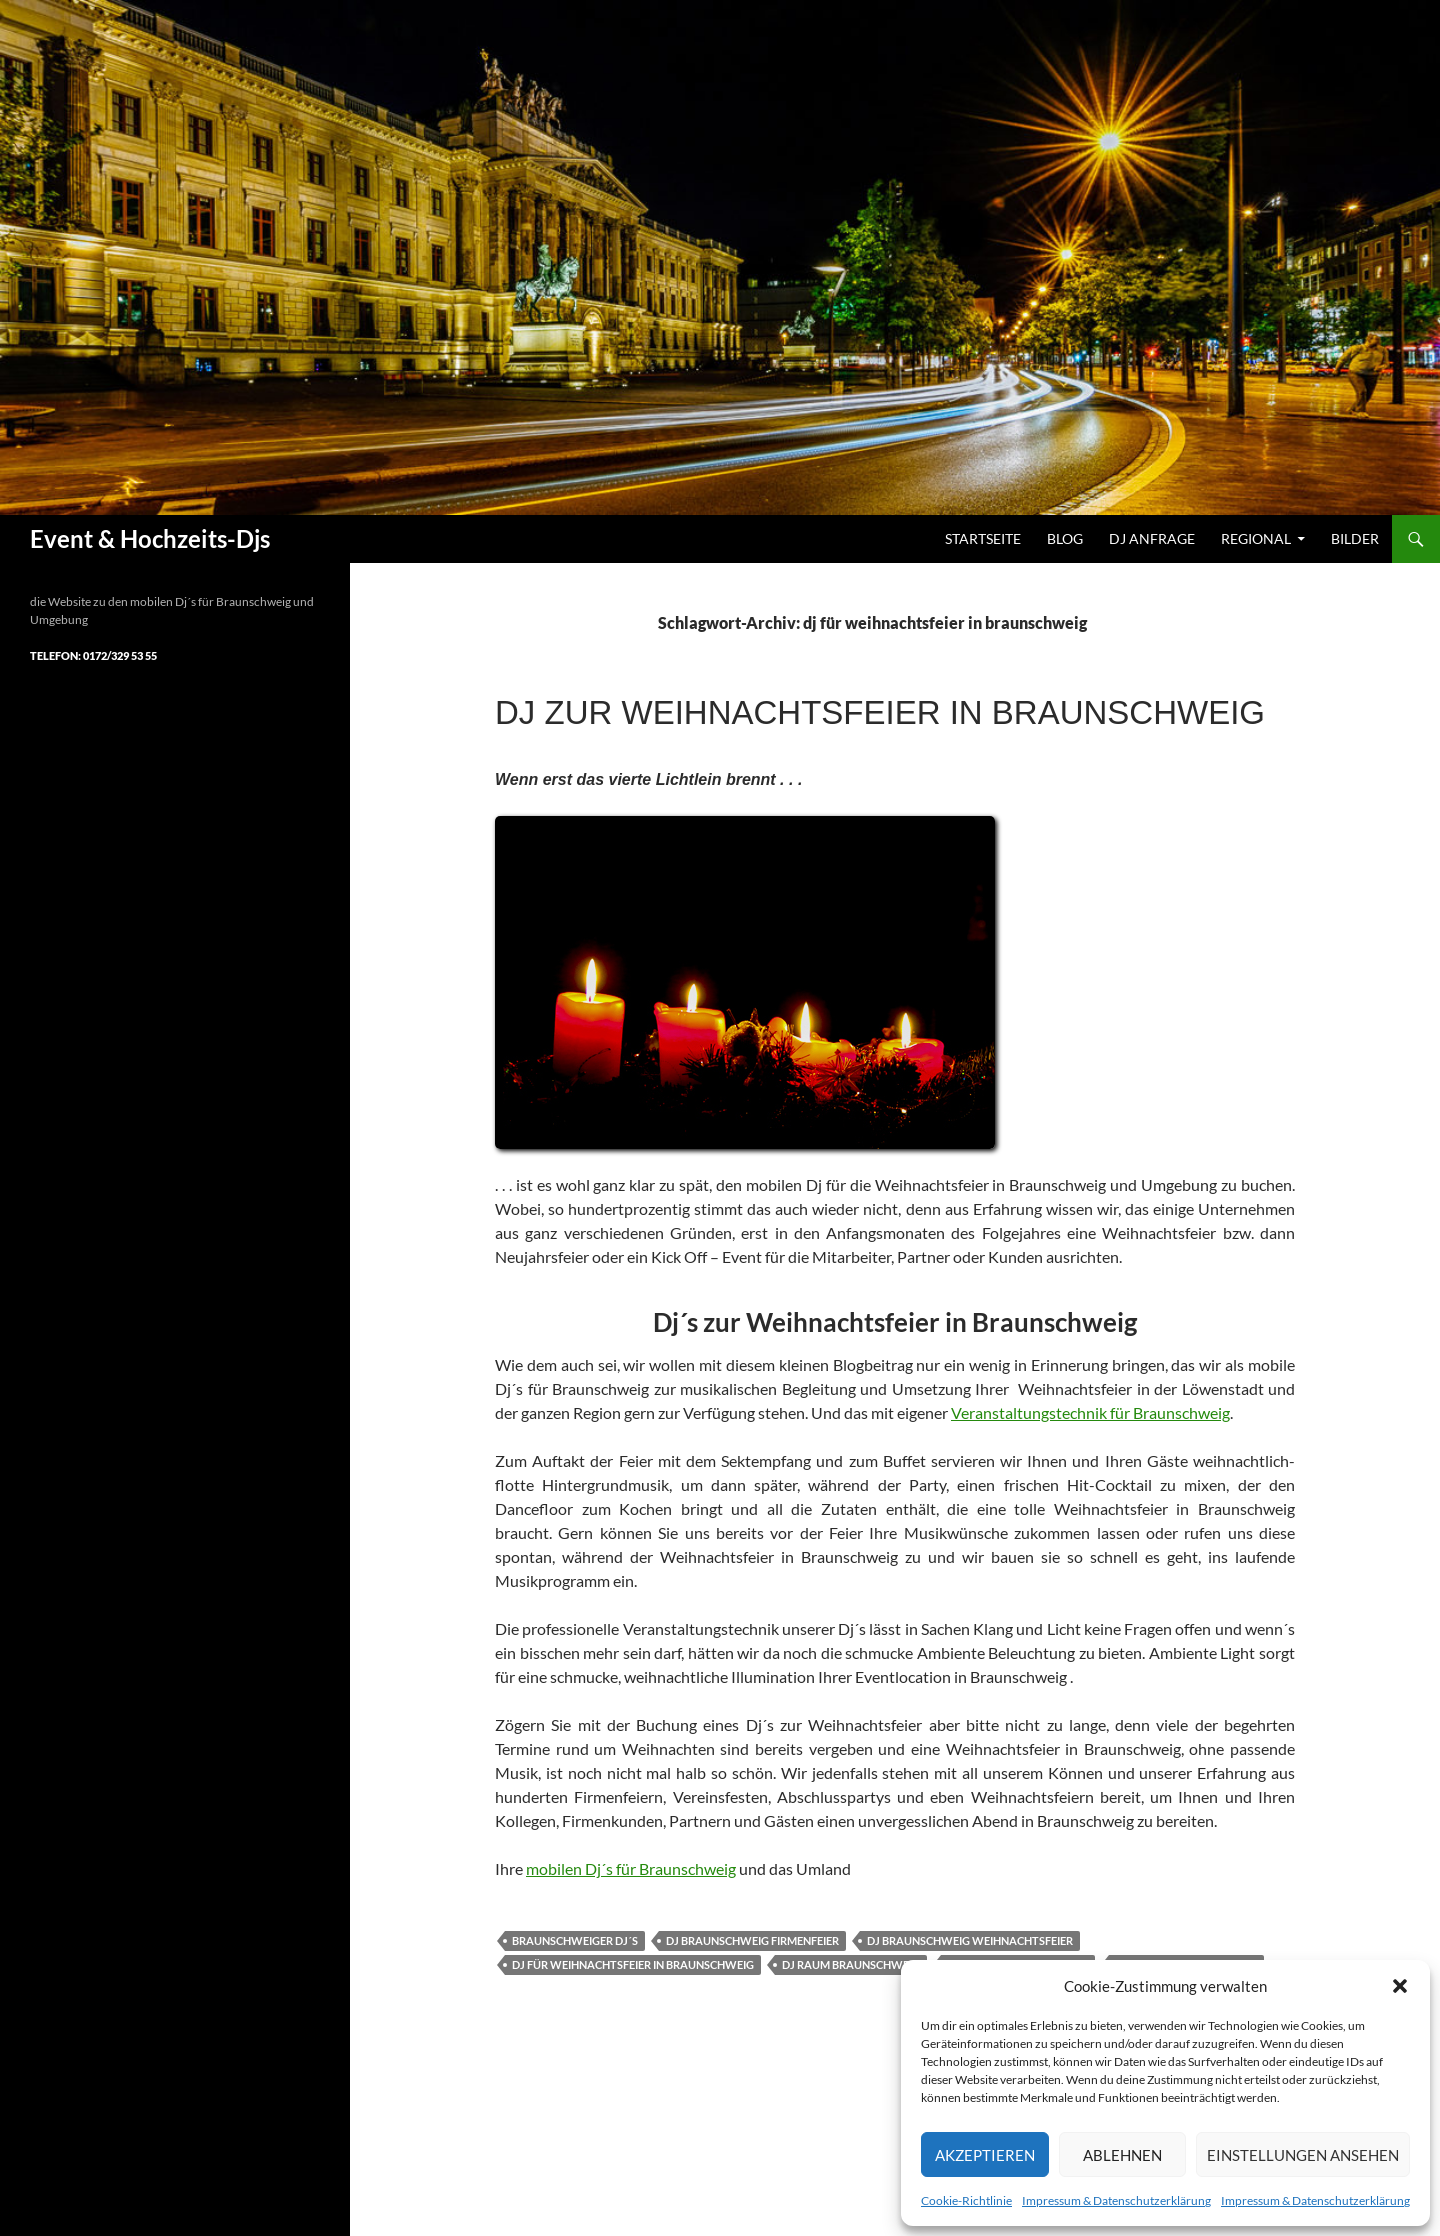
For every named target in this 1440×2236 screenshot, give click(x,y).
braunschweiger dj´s (575, 1940)
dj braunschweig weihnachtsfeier (970, 1940)
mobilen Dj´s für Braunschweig (631, 1868)
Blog (1065, 538)
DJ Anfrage (1152, 538)
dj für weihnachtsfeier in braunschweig (633, 1964)
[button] (1400, 1986)
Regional (1256, 538)
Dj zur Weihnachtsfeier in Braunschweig (880, 712)
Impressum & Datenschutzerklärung (1116, 2200)
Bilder (1355, 538)
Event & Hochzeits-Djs (150, 538)
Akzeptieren (985, 2155)
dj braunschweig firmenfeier (752, 1940)
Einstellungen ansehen (1303, 2155)
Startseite (983, 538)
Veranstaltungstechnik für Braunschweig (1090, 1412)
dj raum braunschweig (851, 1964)
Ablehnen (1122, 2155)
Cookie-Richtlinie (966, 2200)
